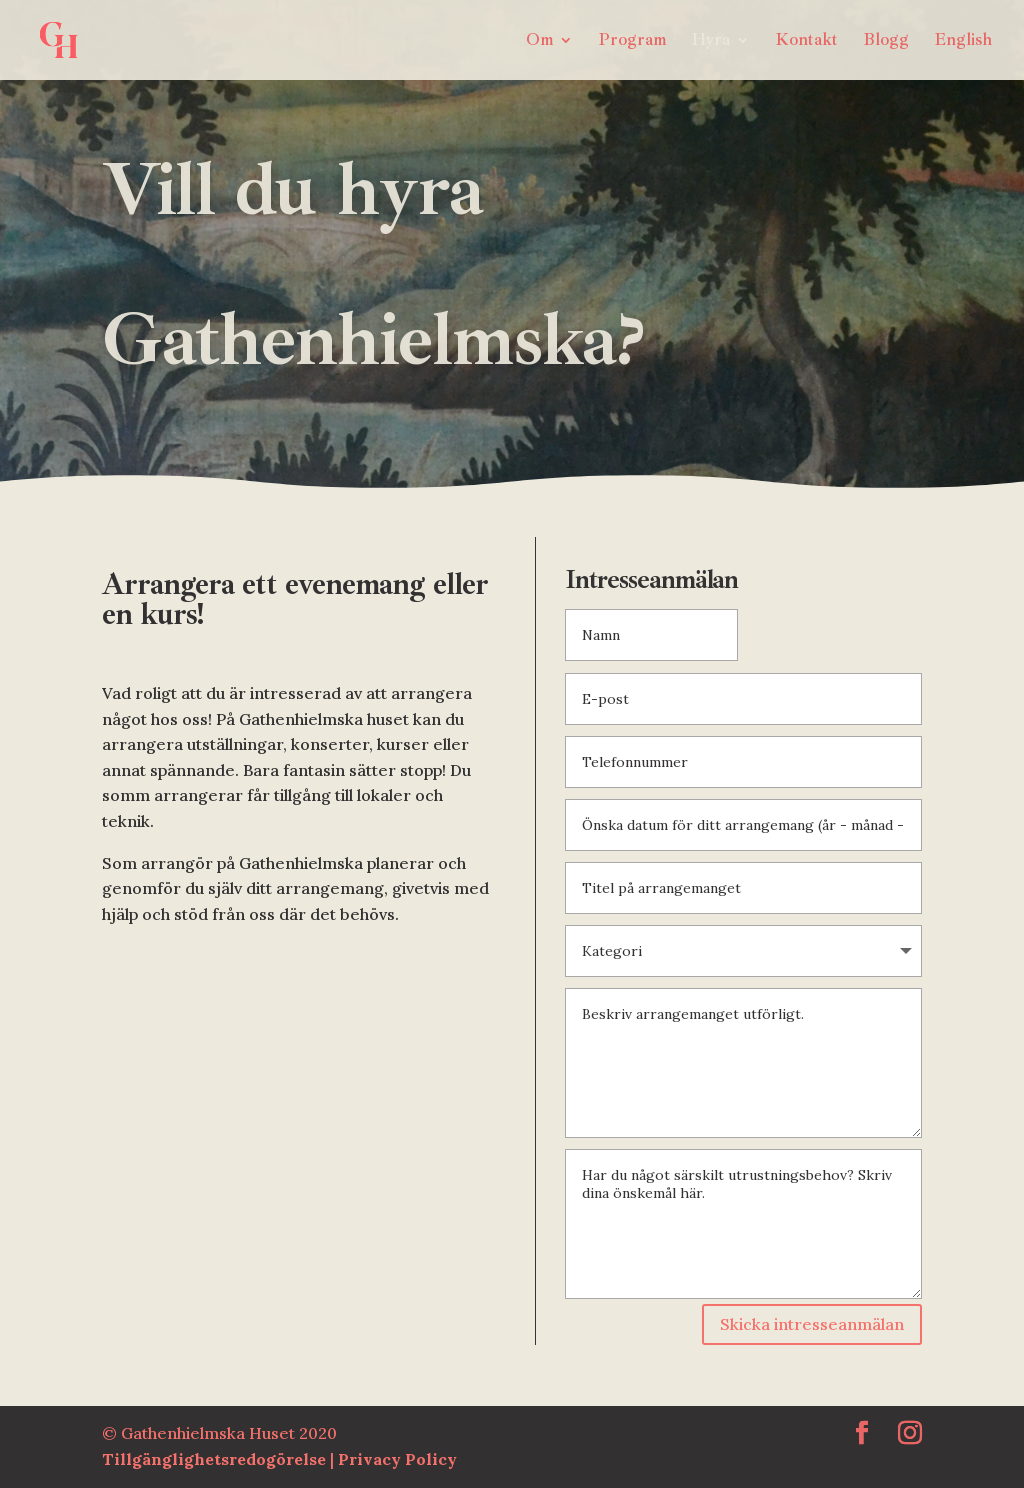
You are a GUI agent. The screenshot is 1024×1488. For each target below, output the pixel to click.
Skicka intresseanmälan (812, 1324)
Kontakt (807, 41)
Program (632, 41)
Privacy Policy (397, 1459)
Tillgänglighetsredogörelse (216, 1459)
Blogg (886, 41)
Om (539, 41)
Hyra (711, 41)
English (963, 41)
